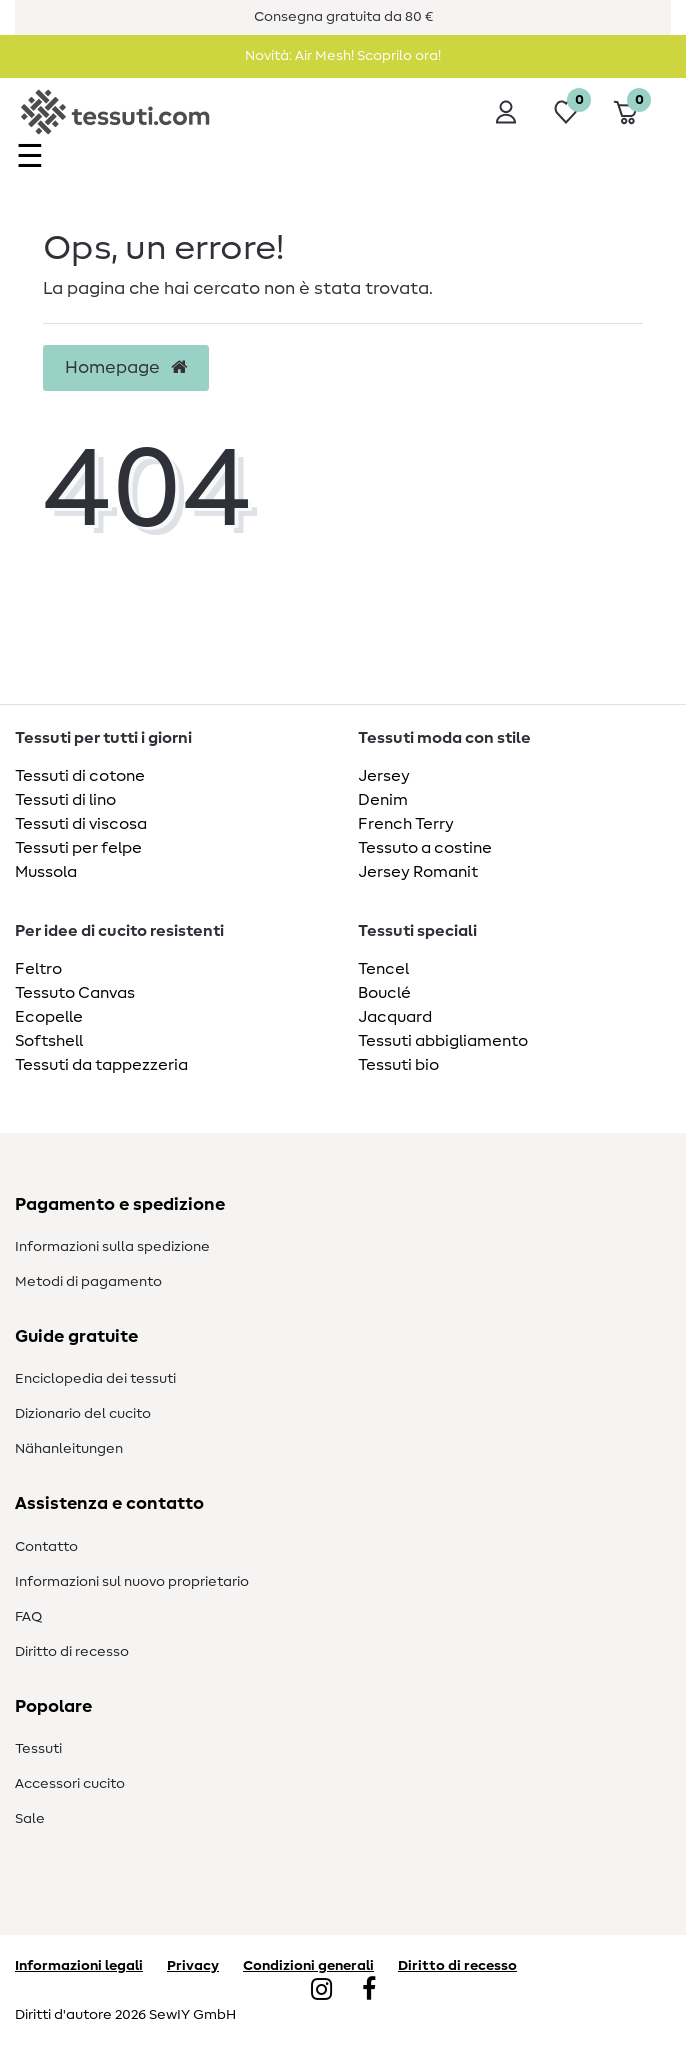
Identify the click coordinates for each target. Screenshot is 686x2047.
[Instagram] (321, 1991)
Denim (383, 800)
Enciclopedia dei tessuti (95, 1379)
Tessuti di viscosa (81, 824)
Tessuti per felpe (78, 848)
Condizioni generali (308, 1966)
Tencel (383, 969)
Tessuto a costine (425, 848)
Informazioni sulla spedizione (112, 1247)
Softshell (49, 1041)
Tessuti (38, 1749)
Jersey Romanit (418, 872)
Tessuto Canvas (75, 993)
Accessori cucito (70, 1784)
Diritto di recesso (72, 1652)
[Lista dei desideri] (566, 112)
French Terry (406, 824)
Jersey (384, 776)
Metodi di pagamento (88, 1282)
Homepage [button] (126, 368)
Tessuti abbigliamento (443, 1041)
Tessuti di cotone (80, 776)
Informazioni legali (79, 1966)
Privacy (193, 1966)
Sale (30, 1819)
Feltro (38, 969)
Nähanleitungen (69, 1449)
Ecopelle (49, 1017)
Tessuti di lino (65, 800)
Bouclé (384, 993)
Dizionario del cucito (83, 1414)
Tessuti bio (398, 1065)
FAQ (28, 1617)
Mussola (46, 872)
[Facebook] (369, 1991)
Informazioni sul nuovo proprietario (132, 1582)
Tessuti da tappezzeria (101, 1065)
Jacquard (395, 1017)
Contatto (46, 1547)
